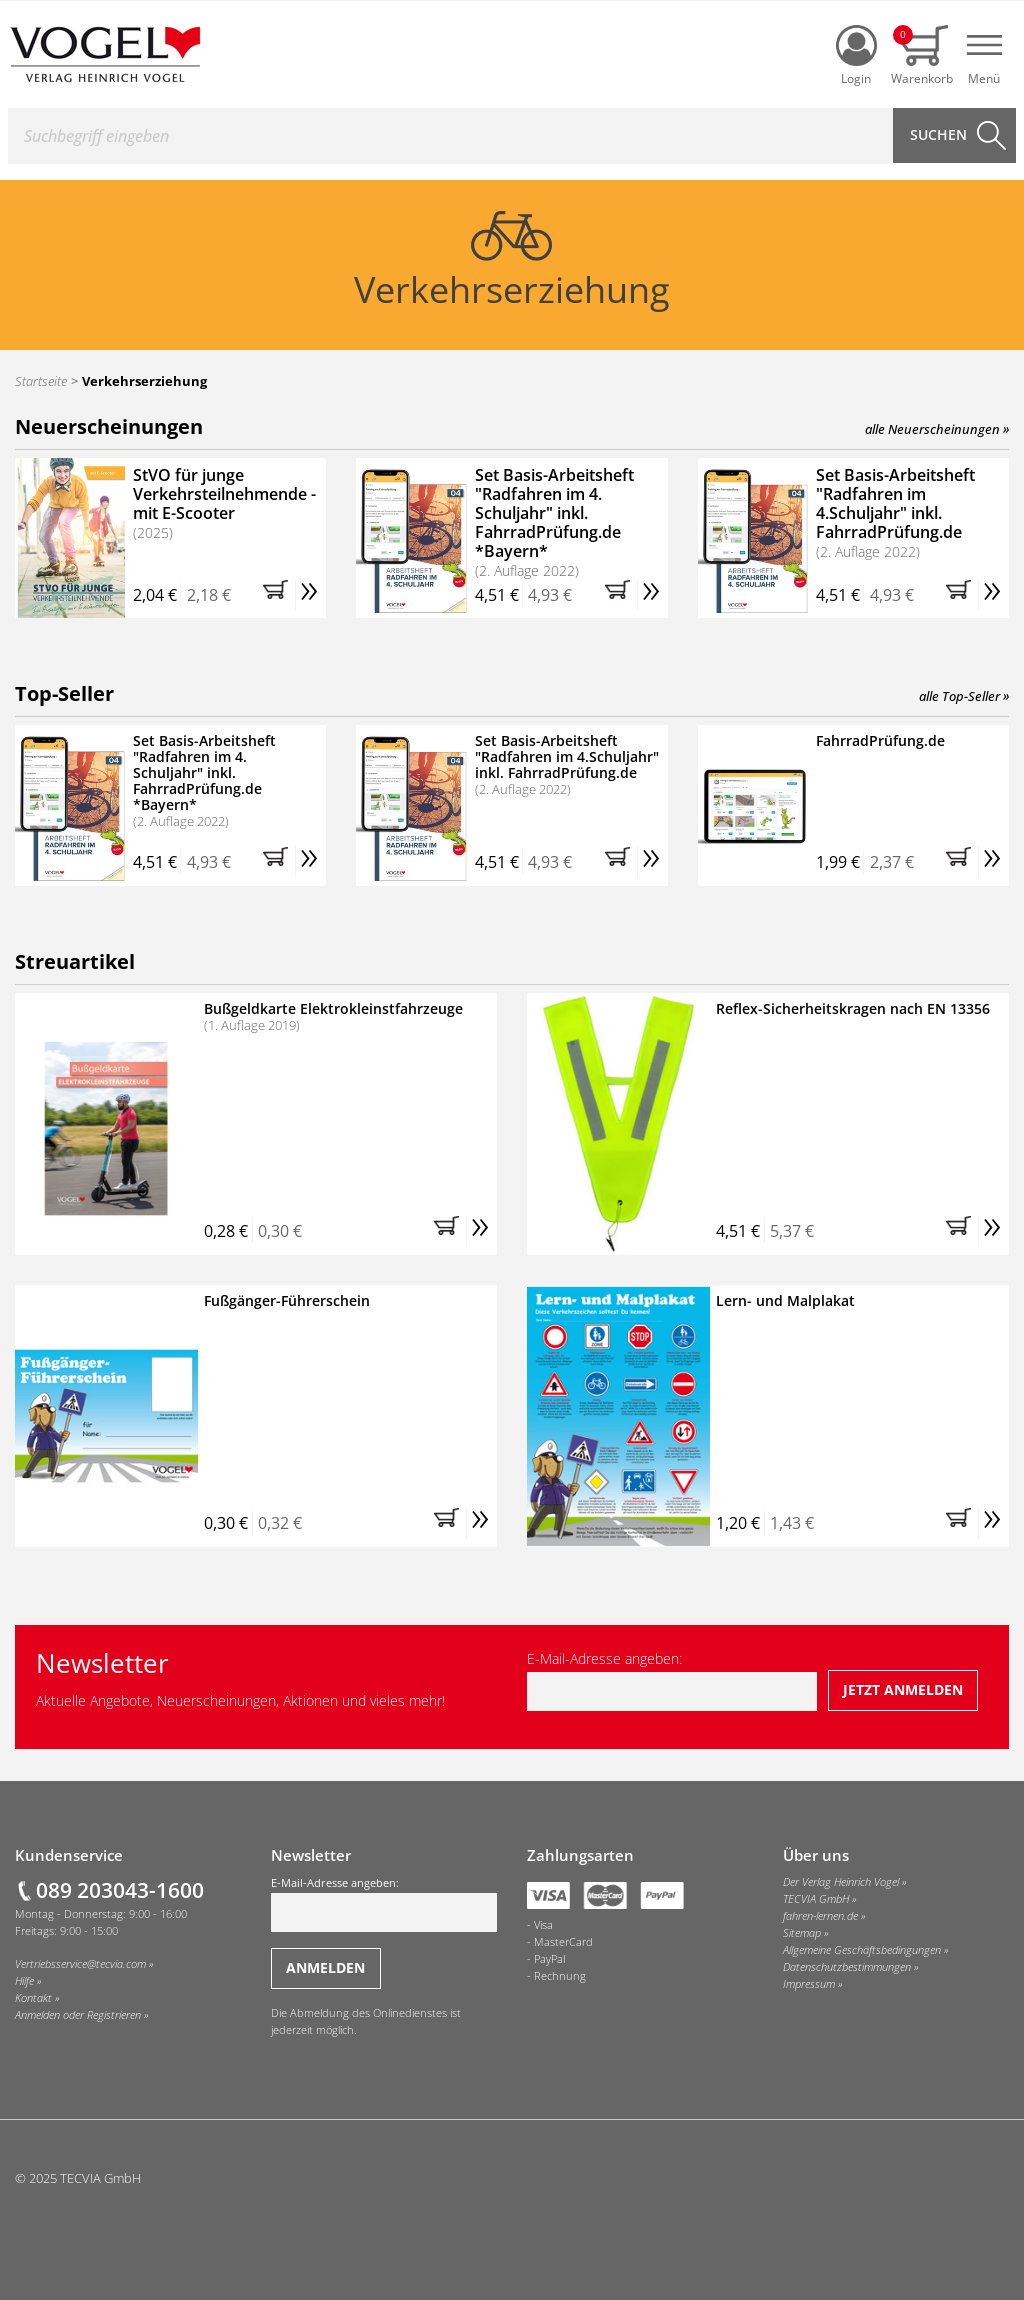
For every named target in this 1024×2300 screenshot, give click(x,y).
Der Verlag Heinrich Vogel (841, 1882)
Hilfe (24, 1981)
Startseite (41, 381)
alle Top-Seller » (964, 696)
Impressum (809, 1984)
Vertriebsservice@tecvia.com (80, 1964)
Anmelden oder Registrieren (78, 2015)
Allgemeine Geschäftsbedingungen (862, 1950)
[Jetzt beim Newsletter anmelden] (903, 1690)
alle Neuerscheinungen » (937, 429)
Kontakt (33, 1998)
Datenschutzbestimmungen (847, 1967)
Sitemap (802, 1933)
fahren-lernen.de (820, 1916)
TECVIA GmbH (816, 1899)
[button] (279, 595)
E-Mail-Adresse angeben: (672, 1680)
